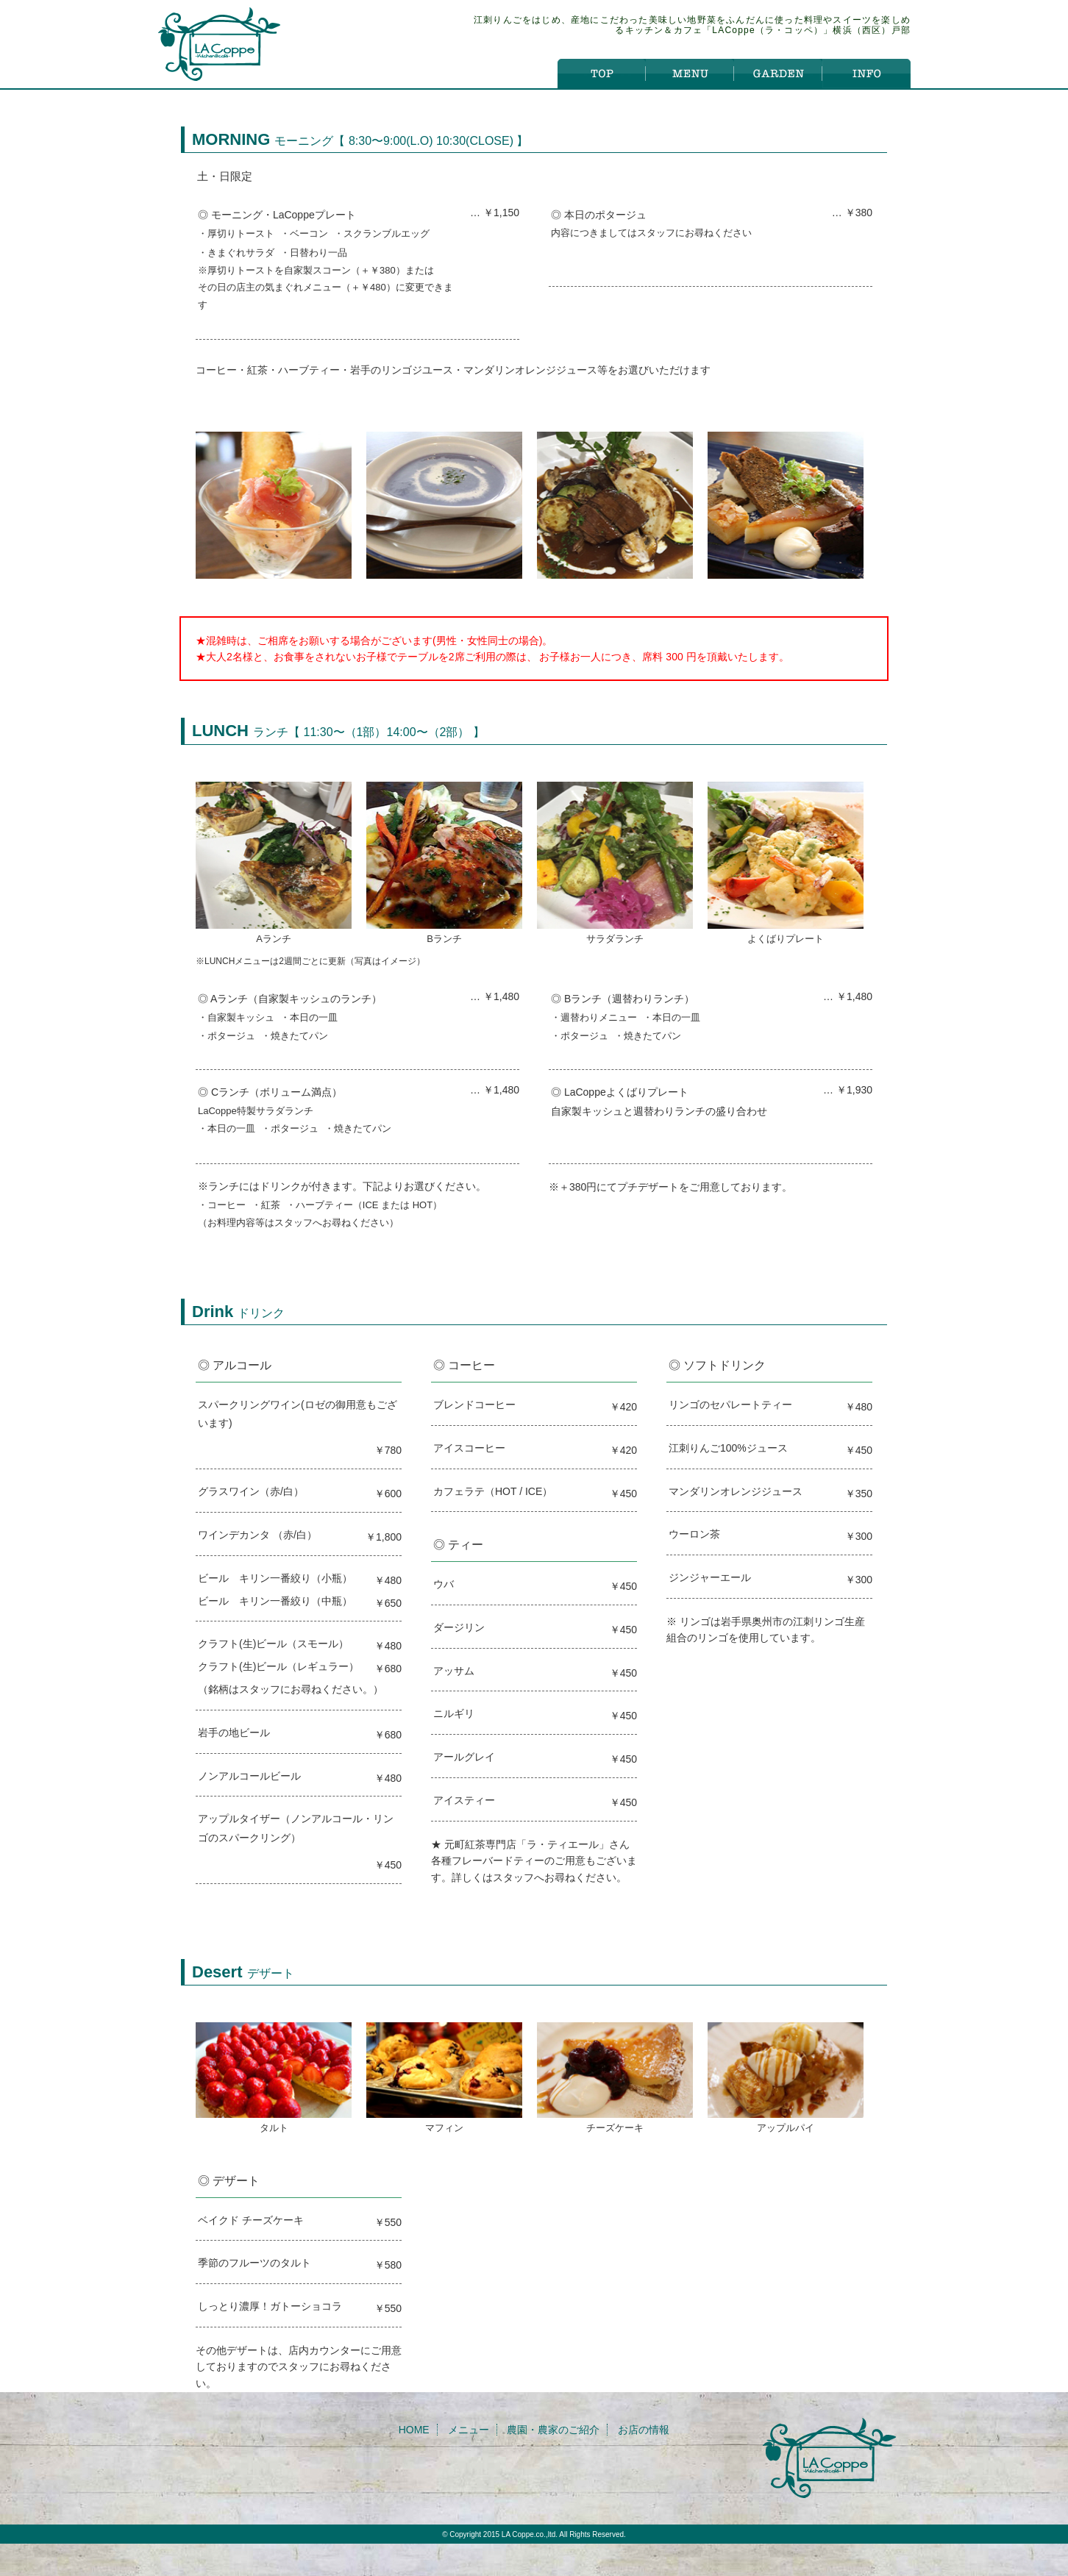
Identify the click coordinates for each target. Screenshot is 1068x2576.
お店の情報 (643, 2430)
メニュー (468, 2430)
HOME (414, 2430)
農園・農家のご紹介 (553, 2430)
